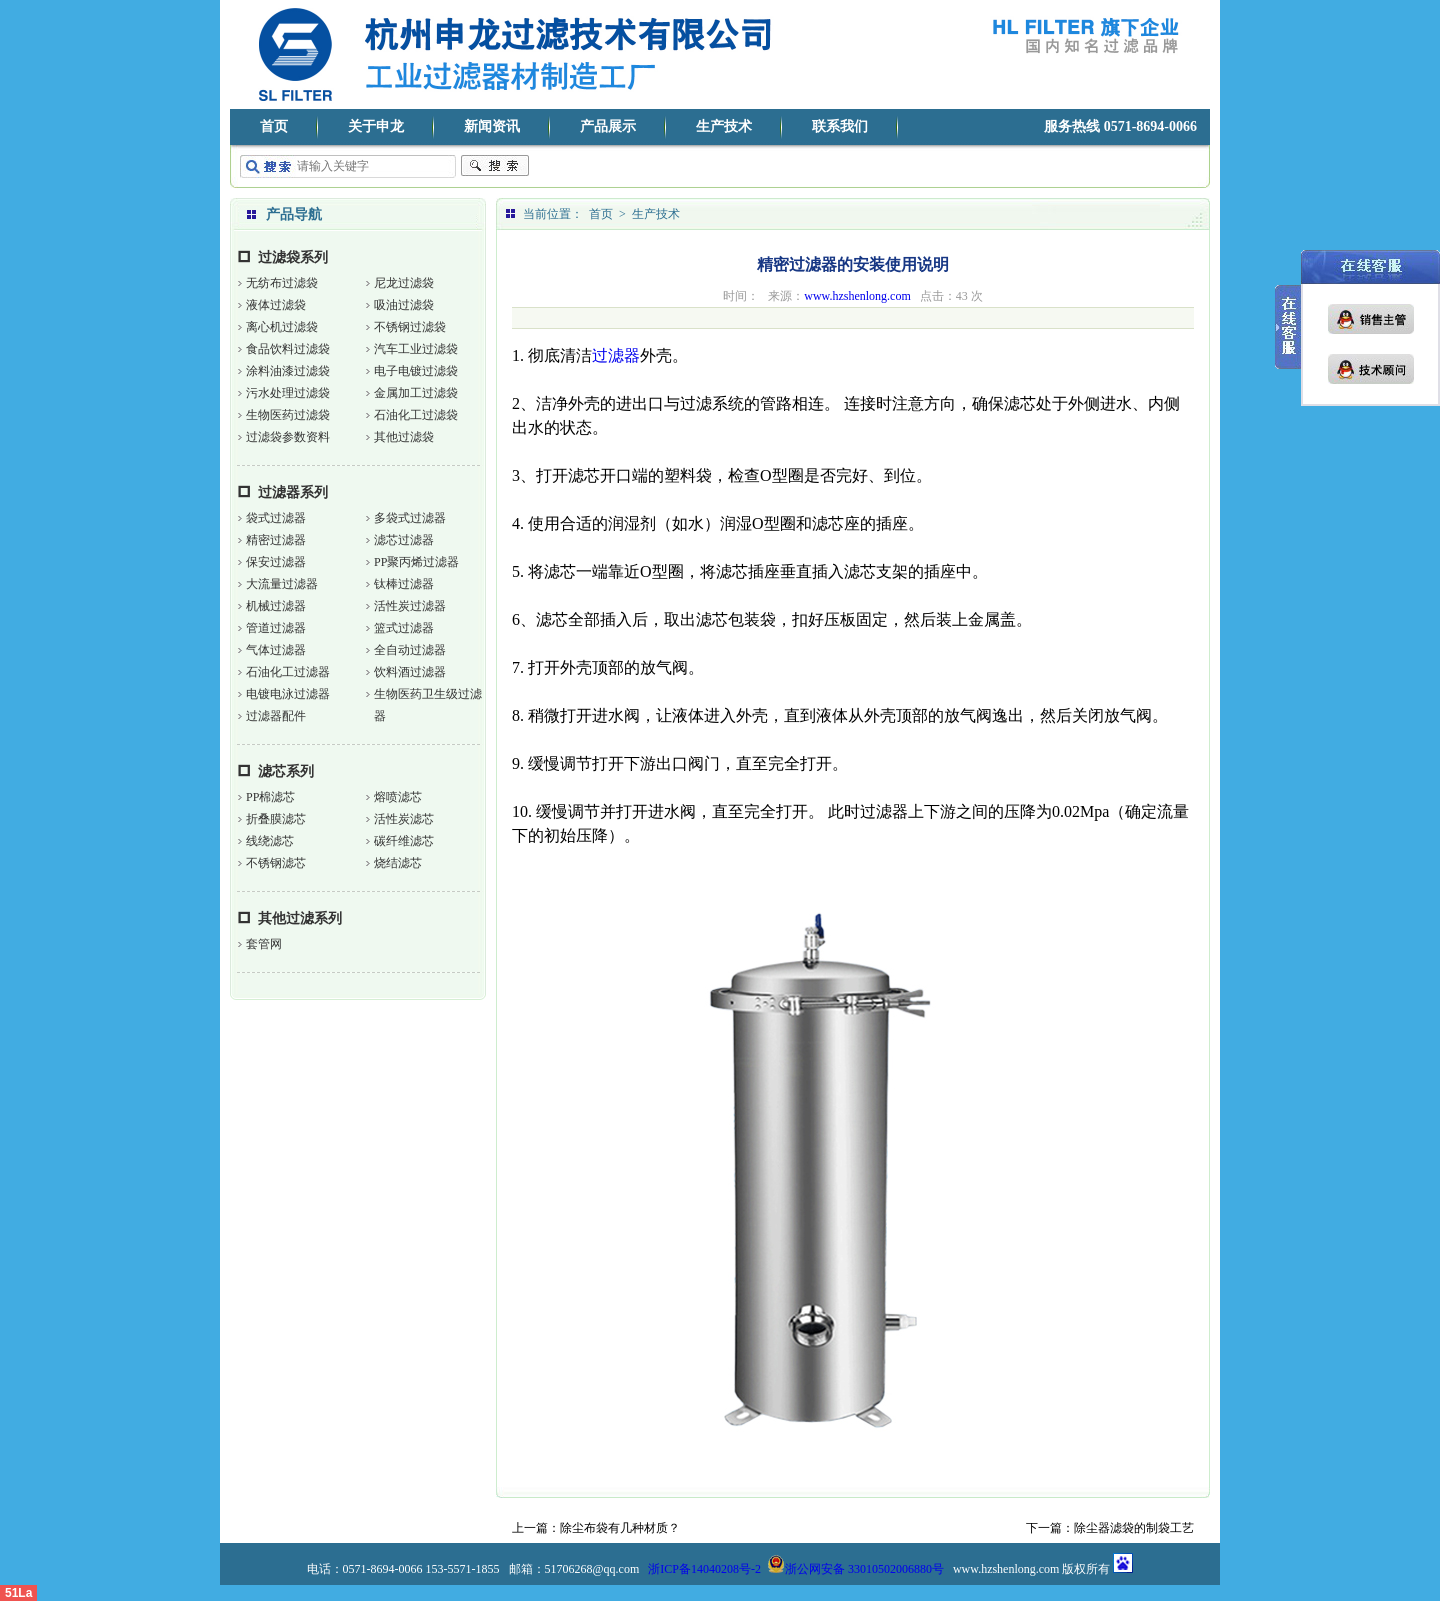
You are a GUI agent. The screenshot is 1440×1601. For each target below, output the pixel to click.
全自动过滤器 (410, 650)
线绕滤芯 (270, 841)
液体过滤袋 (276, 305)
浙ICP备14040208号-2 (704, 1569)
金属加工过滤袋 (416, 393)
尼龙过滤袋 (404, 283)
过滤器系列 (293, 492)
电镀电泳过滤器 (288, 694)
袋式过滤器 (276, 518)
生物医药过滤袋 (288, 415)
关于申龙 (376, 126)
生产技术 (724, 126)
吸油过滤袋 (404, 305)
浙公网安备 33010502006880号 (855, 1569)
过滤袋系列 (293, 257)
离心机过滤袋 (282, 327)
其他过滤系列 (300, 918)
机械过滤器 (276, 606)
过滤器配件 (276, 716)
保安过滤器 (276, 562)
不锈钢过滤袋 (410, 327)
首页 (274, 126)
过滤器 (616, 355)
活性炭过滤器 (410, 606)
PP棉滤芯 (270, 797)
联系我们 (840, 126)
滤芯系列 (286, 771)
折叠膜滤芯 (276, 819)
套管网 (264, 944)
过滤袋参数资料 (288, 437)
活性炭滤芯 (404, 819)
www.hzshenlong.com (857, 296)
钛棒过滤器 (404, 584)
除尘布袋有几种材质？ (620, 1528)
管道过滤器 (276, 628)
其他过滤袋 (404, 437)
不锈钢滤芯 (276, 863)
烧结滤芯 (398, 863)
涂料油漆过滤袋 (288, 371)
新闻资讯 (492, 126)
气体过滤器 (276, 650)
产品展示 (608, 126)
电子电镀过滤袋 (416, 371)
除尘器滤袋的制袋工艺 (1134, 1528)
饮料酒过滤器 (410, 672)
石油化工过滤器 (288, 672)
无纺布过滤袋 (282, 283)
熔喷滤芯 (398, 797)
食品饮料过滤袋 (288, 349)
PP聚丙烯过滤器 (416, 562)
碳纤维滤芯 (404, 841)
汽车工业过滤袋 (416, 349)
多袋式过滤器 (410, 518)
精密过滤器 (276, 540)
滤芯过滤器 (404, 540)
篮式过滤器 (404, 628)
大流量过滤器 (282, 584)
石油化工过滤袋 (416, 415)
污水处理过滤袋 (288, 393)
